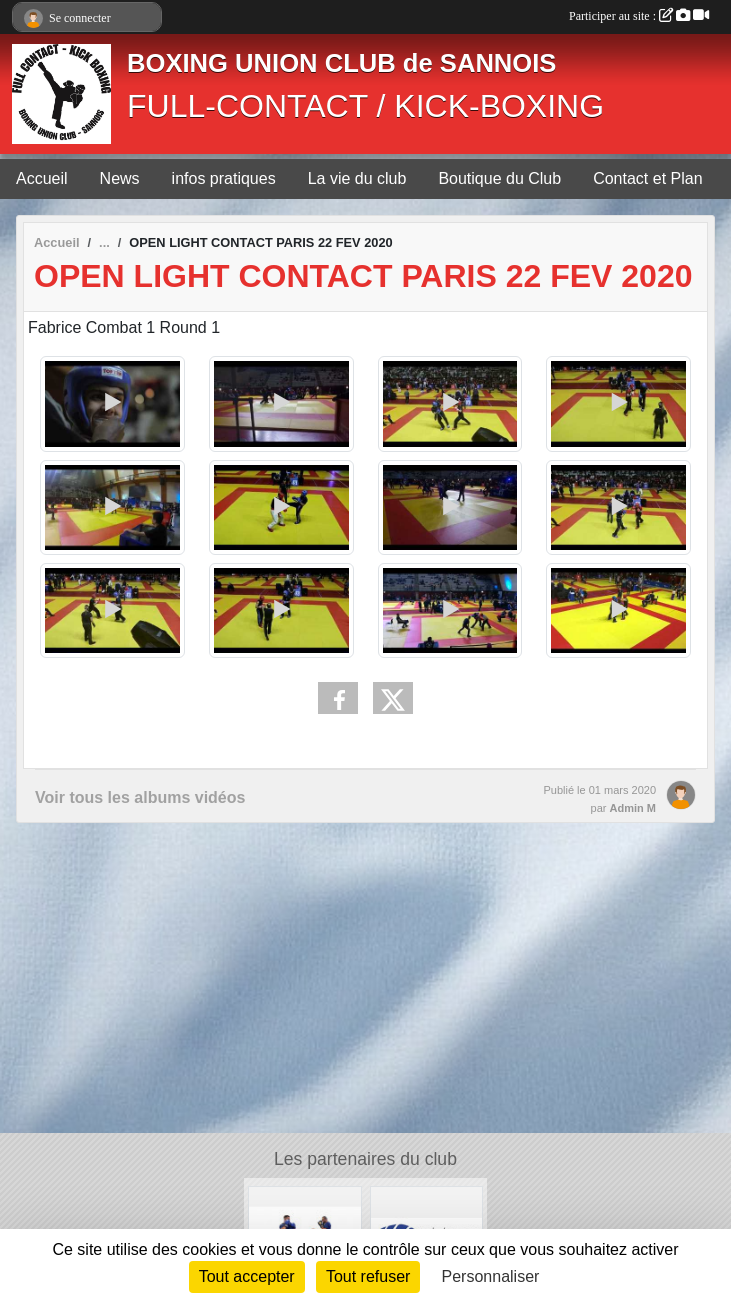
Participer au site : (639, 16)
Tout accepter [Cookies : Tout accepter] (247, 1276)
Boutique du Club (499, 178)
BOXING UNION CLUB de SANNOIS (341, 63)
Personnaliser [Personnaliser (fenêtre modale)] (491, 1276)
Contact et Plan (647, 178)
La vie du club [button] (357, 178)
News (120, 178)
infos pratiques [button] (224, 178)
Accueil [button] (42, 178)
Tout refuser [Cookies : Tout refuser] (368, 1276)
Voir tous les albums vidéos (140, 797)
